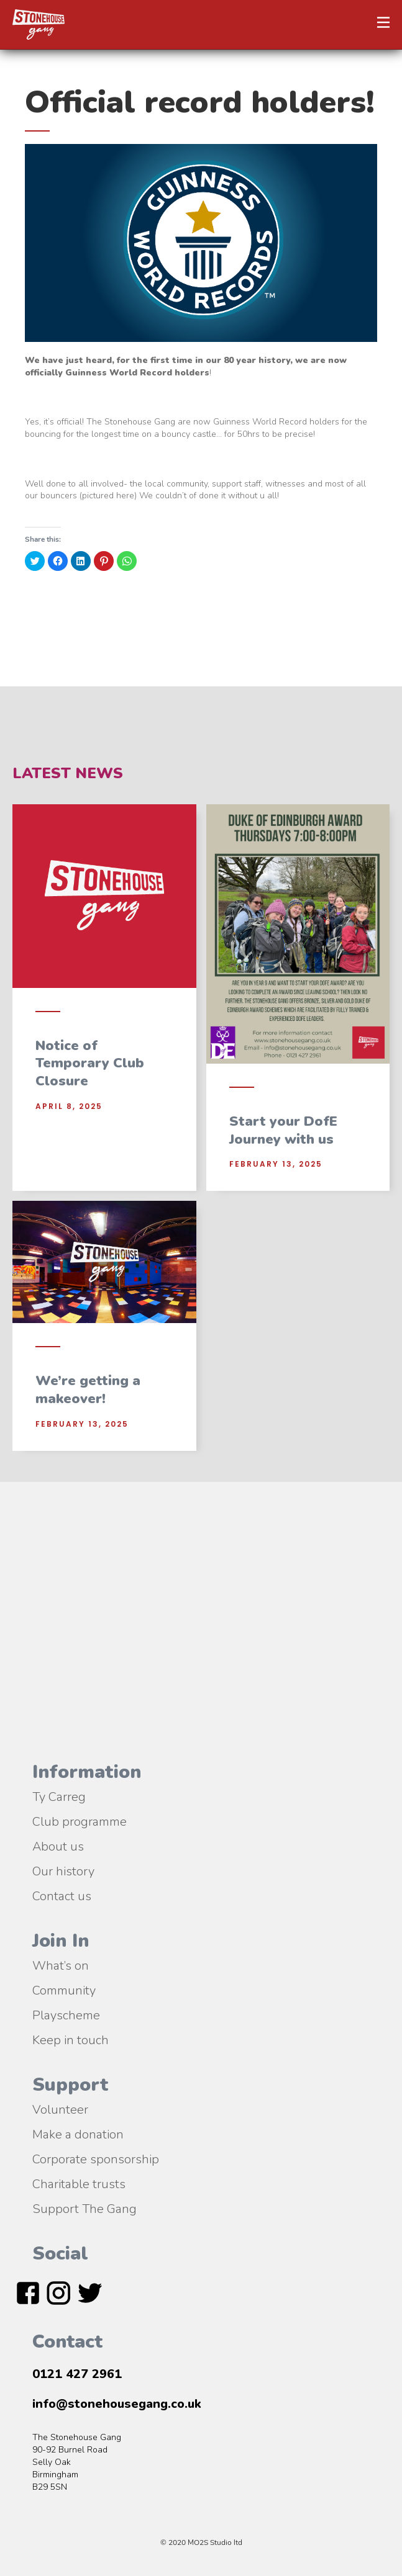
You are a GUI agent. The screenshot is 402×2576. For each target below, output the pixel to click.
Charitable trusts (79, 2183)
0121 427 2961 (77, 2374)
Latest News (67, 773)
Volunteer (60, 2109)
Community (64, 1989)
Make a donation (78, 2133)
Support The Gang (84, 2208)
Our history (63, 1870)
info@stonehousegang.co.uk (116, 2403)
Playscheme (66, 2014)
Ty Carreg (59, 1796)
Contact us (61, 1895)
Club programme (79, 1821)
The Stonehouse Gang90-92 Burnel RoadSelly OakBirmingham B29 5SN (76, 2462)
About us (58, 1845)
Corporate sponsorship (95, 2158)
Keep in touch (70, 2039)
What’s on (60, 1965)
